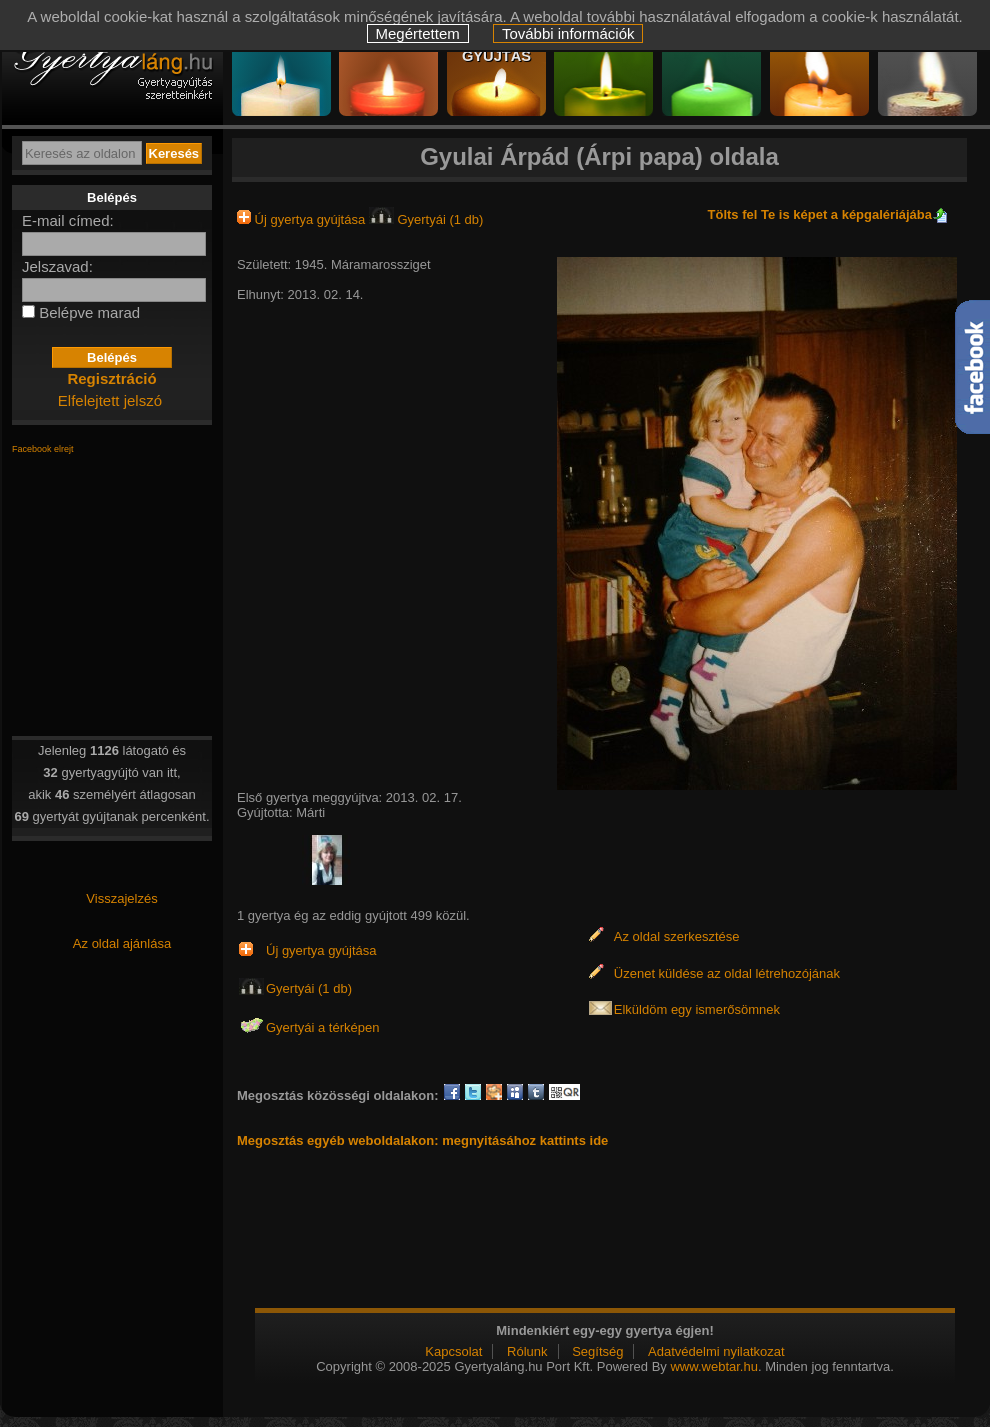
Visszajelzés (121, 898)
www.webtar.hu (713, 1366)
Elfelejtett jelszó (110, 400)
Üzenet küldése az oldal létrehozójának (727, 973)
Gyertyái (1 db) (426, 219)
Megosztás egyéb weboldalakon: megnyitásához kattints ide (422, 1140)
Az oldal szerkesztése (677, 936)
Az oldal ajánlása (122, 943)
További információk (568, 33)
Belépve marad (89, 312)
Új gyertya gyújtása (303, 219)
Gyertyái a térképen (322, 1027)
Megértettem (418, 33)
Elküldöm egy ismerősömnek (697, 1009)
